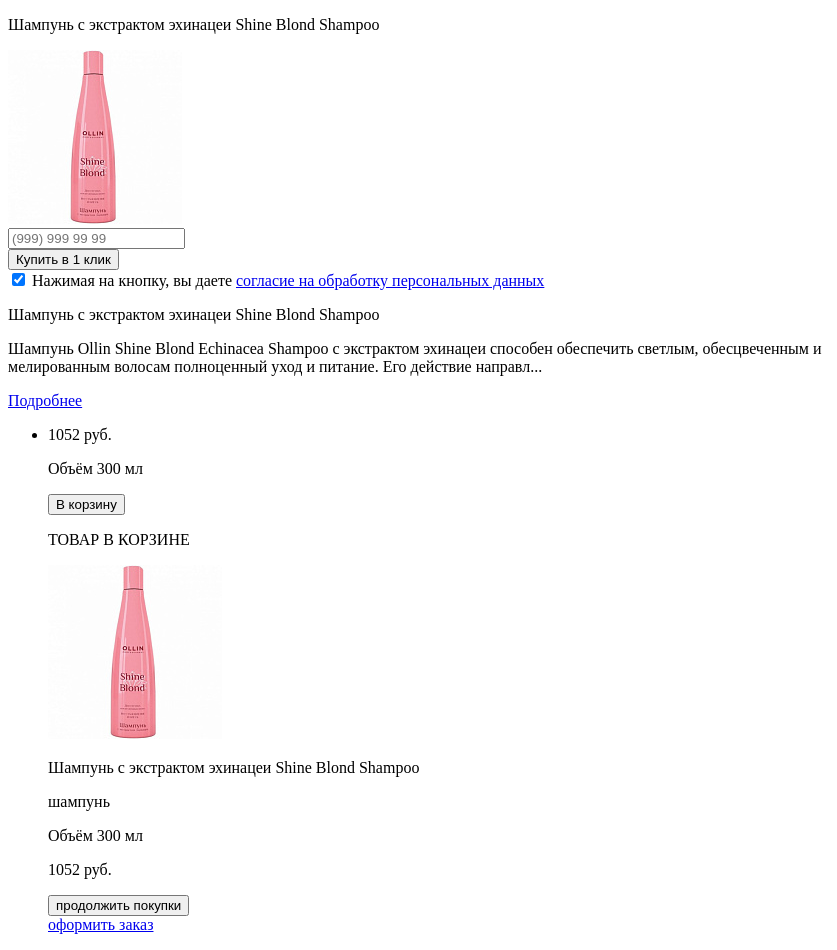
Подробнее (45, 400)
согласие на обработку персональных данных (390, 280)
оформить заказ (100, 924)
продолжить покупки (118, 905)
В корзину (86, 504)
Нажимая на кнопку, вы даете (288, 280)
